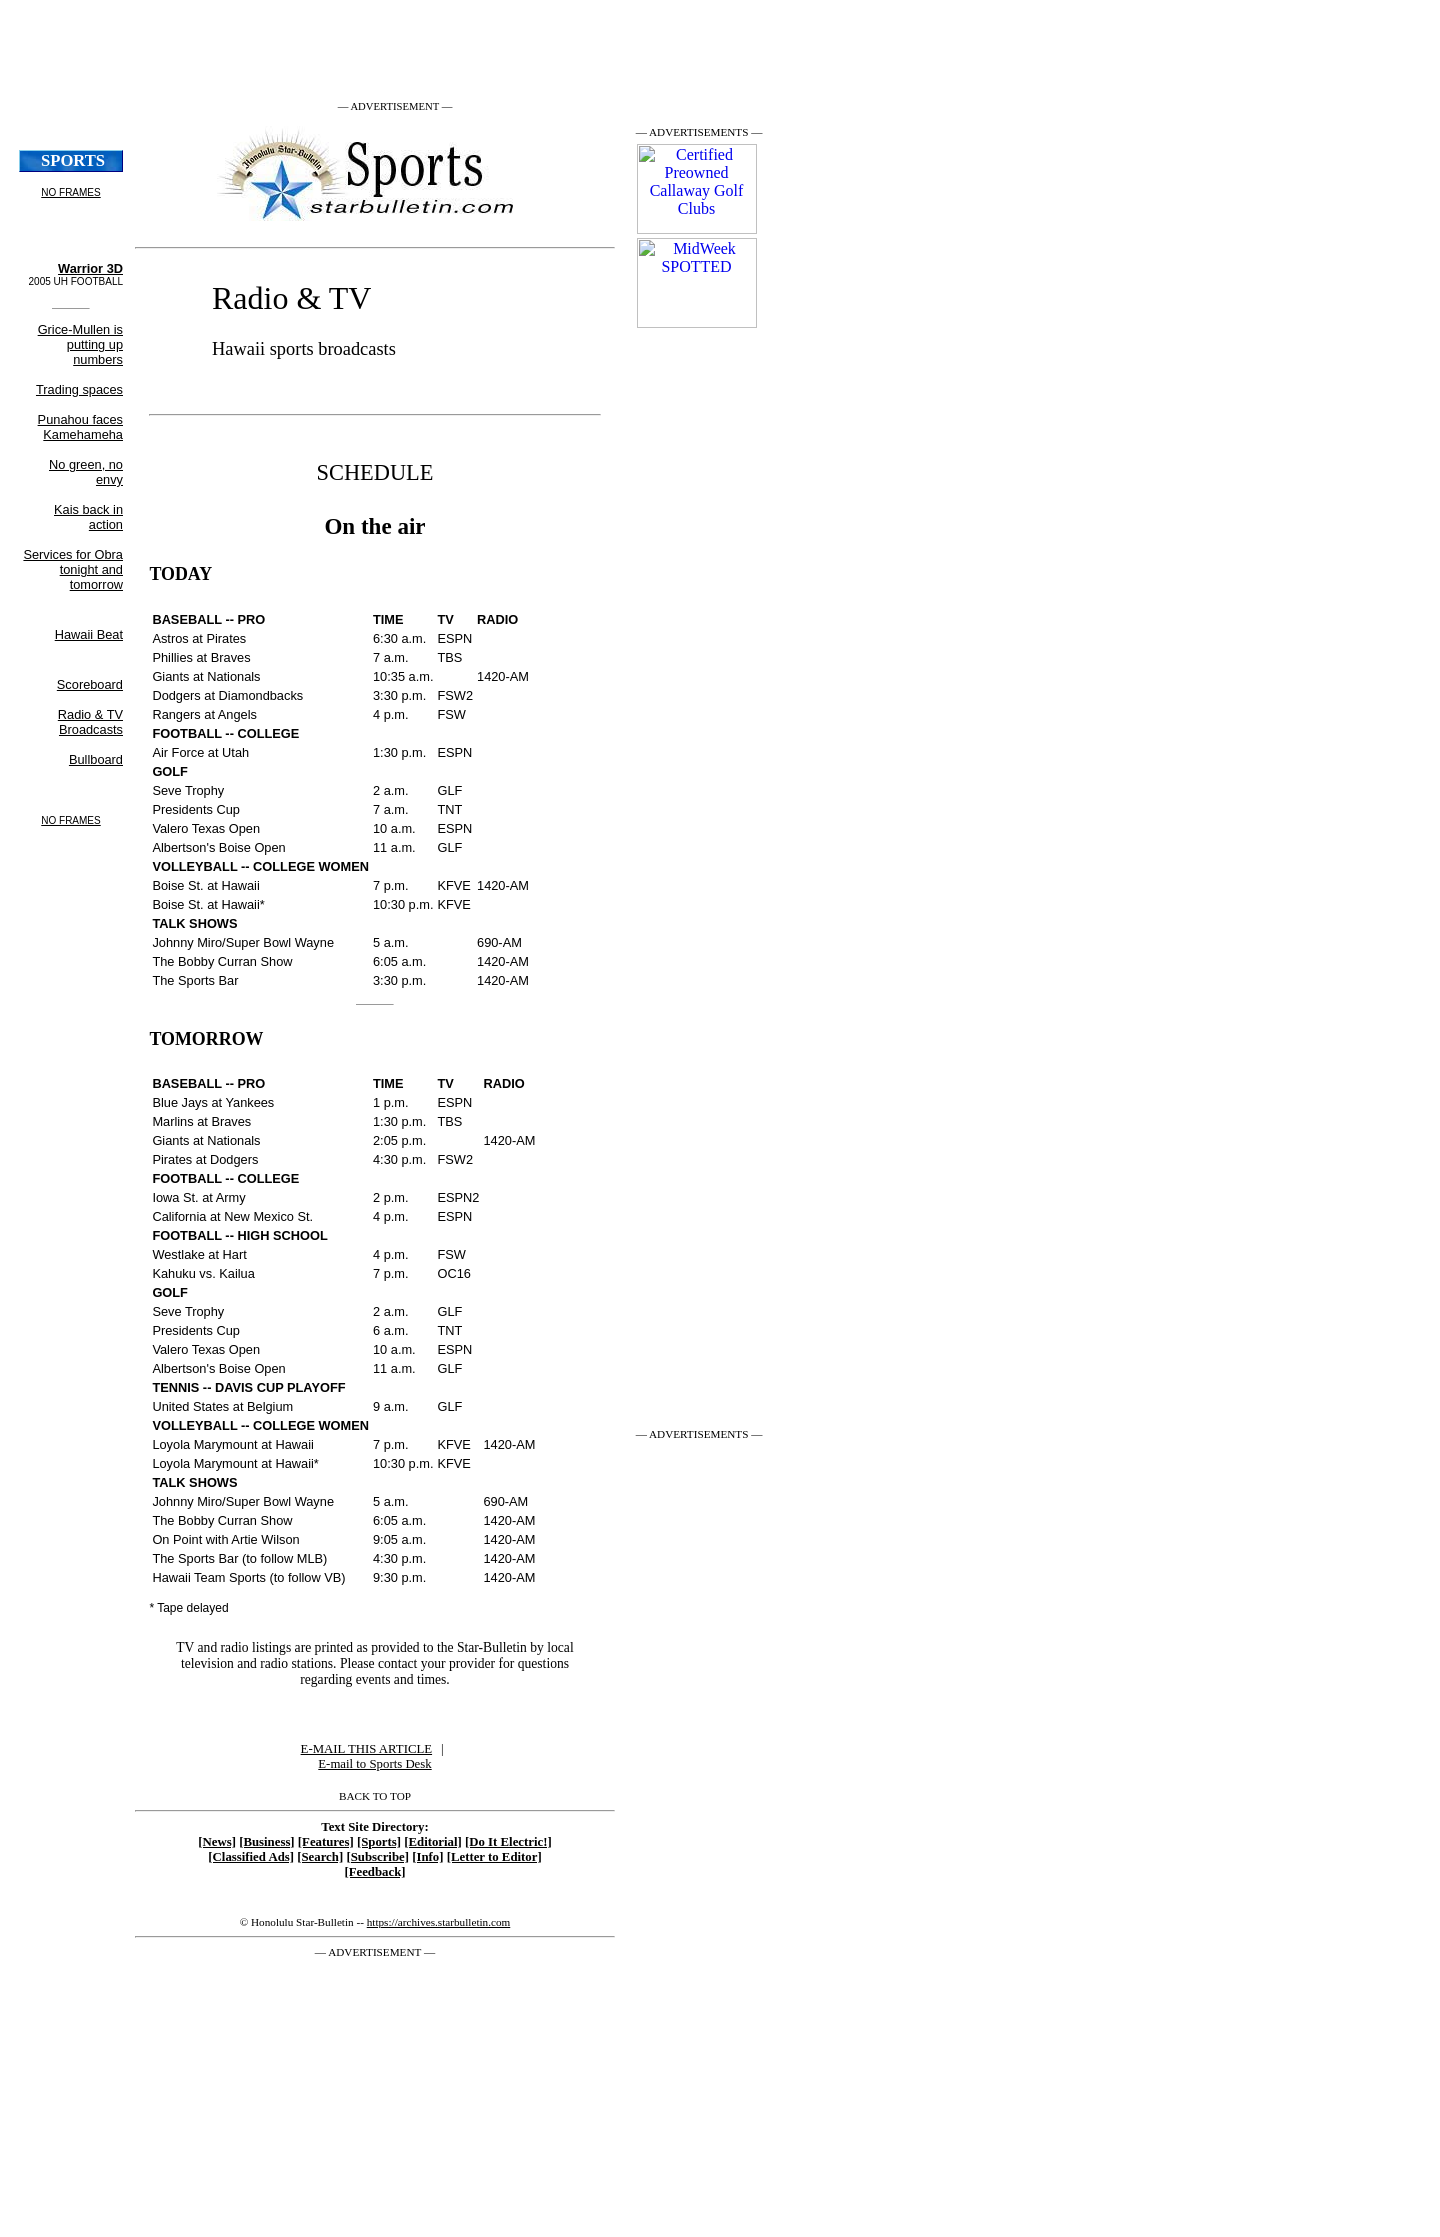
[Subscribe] (377, 1857)
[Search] (320, 1857)
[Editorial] (433, 1842)
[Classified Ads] (251, 1857)
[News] (217, 1842)
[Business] (266, 1842)
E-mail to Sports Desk (374, 1764)
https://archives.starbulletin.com (439, 1922)
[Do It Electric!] (508, 1842)
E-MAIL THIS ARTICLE (366, 1749)
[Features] (326, 1842)
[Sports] (379, 1842)
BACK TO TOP (375, 1796)
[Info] (427, 1857)
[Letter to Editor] (494, 1857)
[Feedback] (374, 1872)
